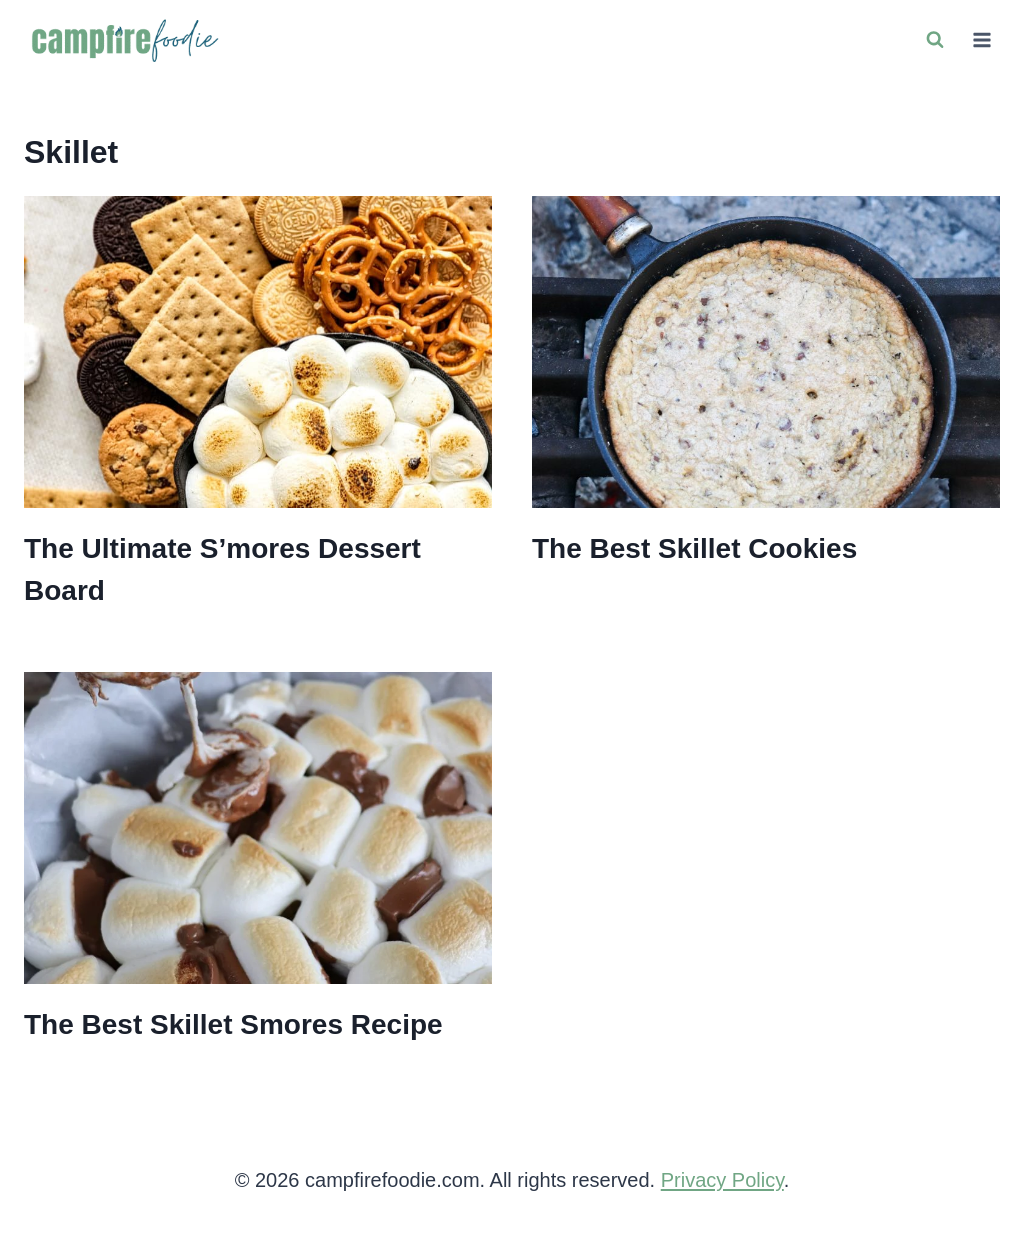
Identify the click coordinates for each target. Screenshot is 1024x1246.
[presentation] (258, 352)
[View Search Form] (935, 40)
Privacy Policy (722, 1180)
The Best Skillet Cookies (694, 548)
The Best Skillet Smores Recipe (233, 1024)
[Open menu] (981, 39)
